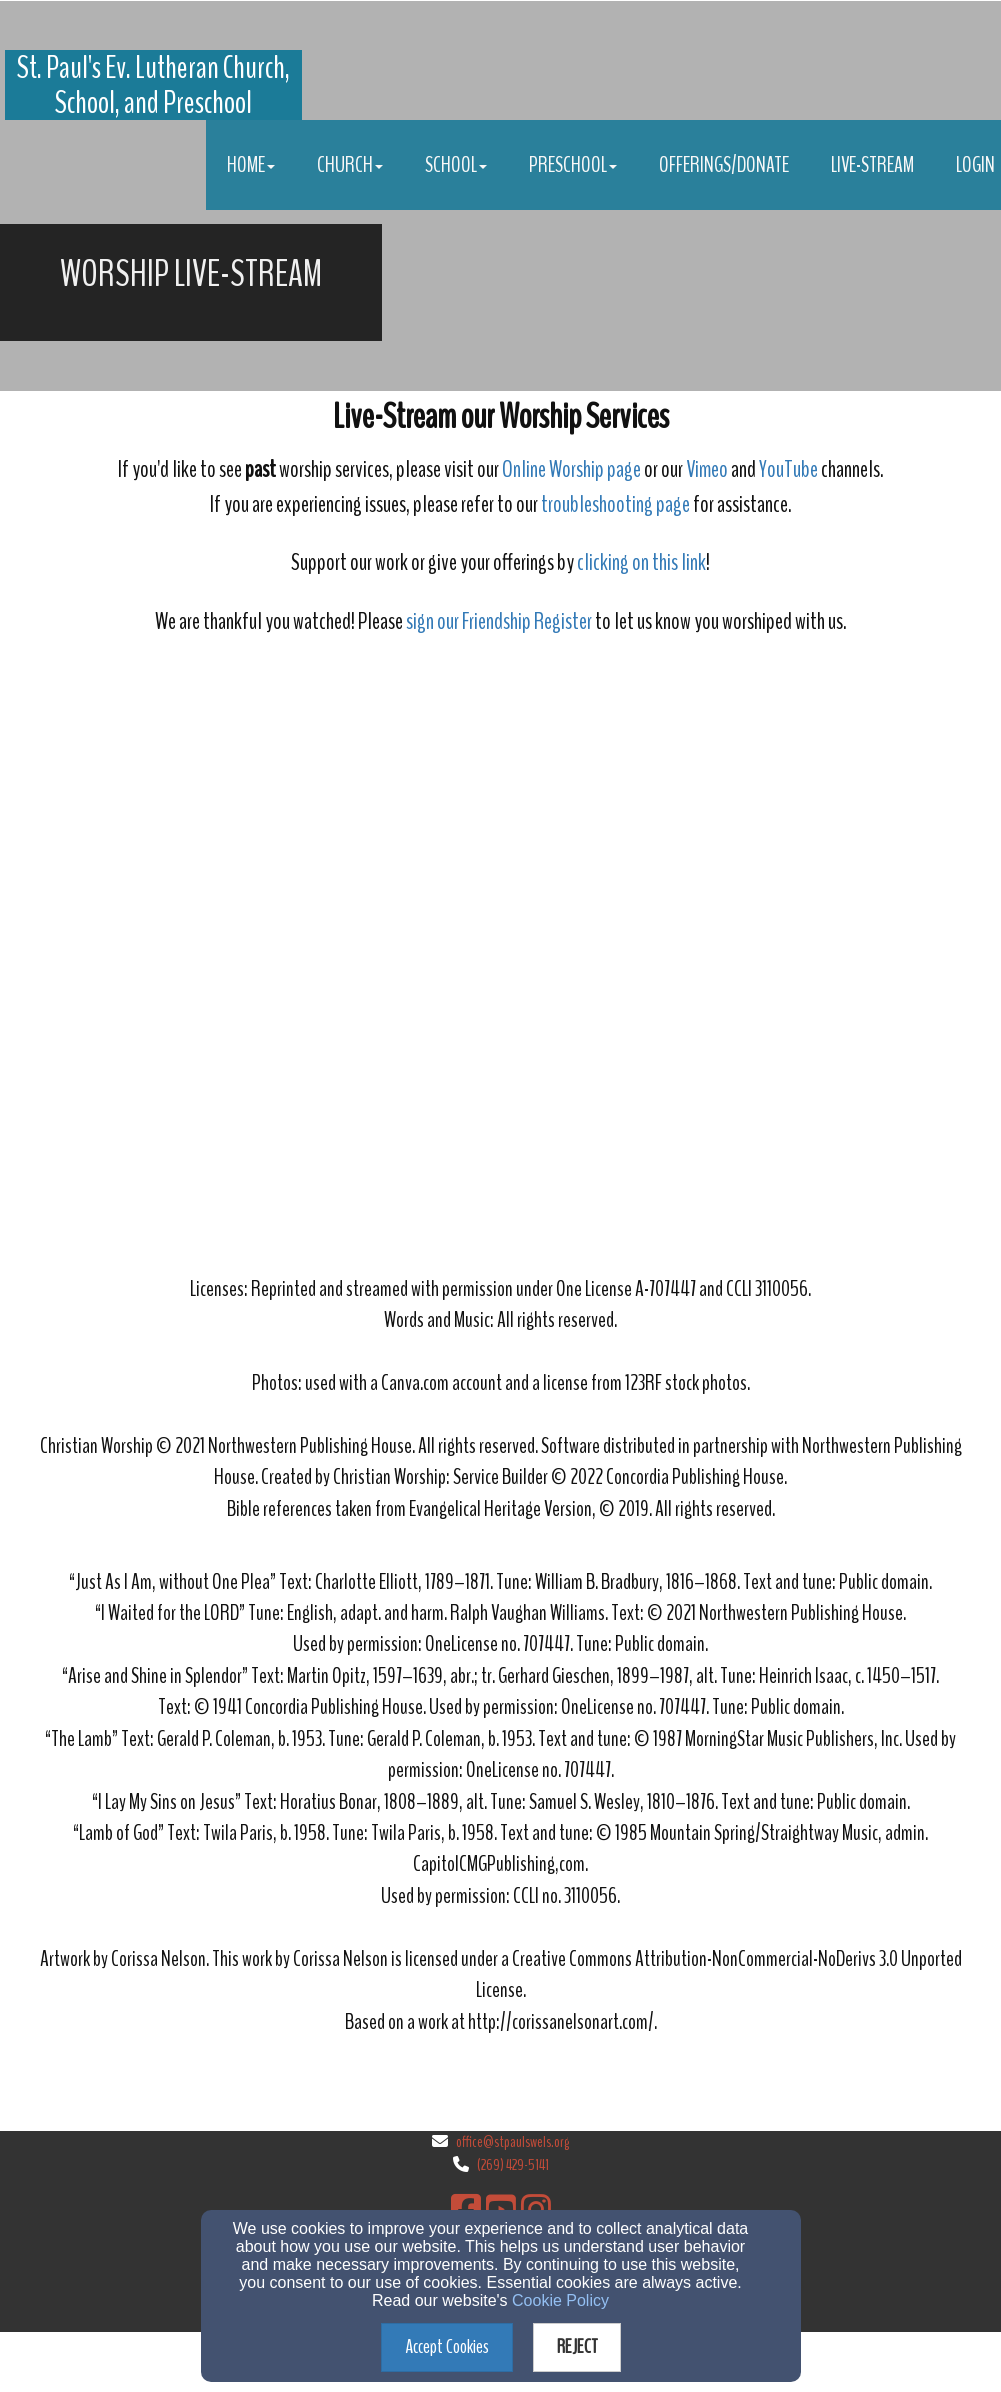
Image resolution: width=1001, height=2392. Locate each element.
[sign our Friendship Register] (499, 623)
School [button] (456, 165)
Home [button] (251, 165)
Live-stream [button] (872, 165)
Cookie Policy (560, 2300)
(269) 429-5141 (513, 2164)
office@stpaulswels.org (512, 2141)
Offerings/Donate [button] (724, 165)
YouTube (788, 469)
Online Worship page (571, 469)
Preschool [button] (573, 165)
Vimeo (708, 469)
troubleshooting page (615, 504)
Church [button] (350, 165)
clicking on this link (641, 562)
